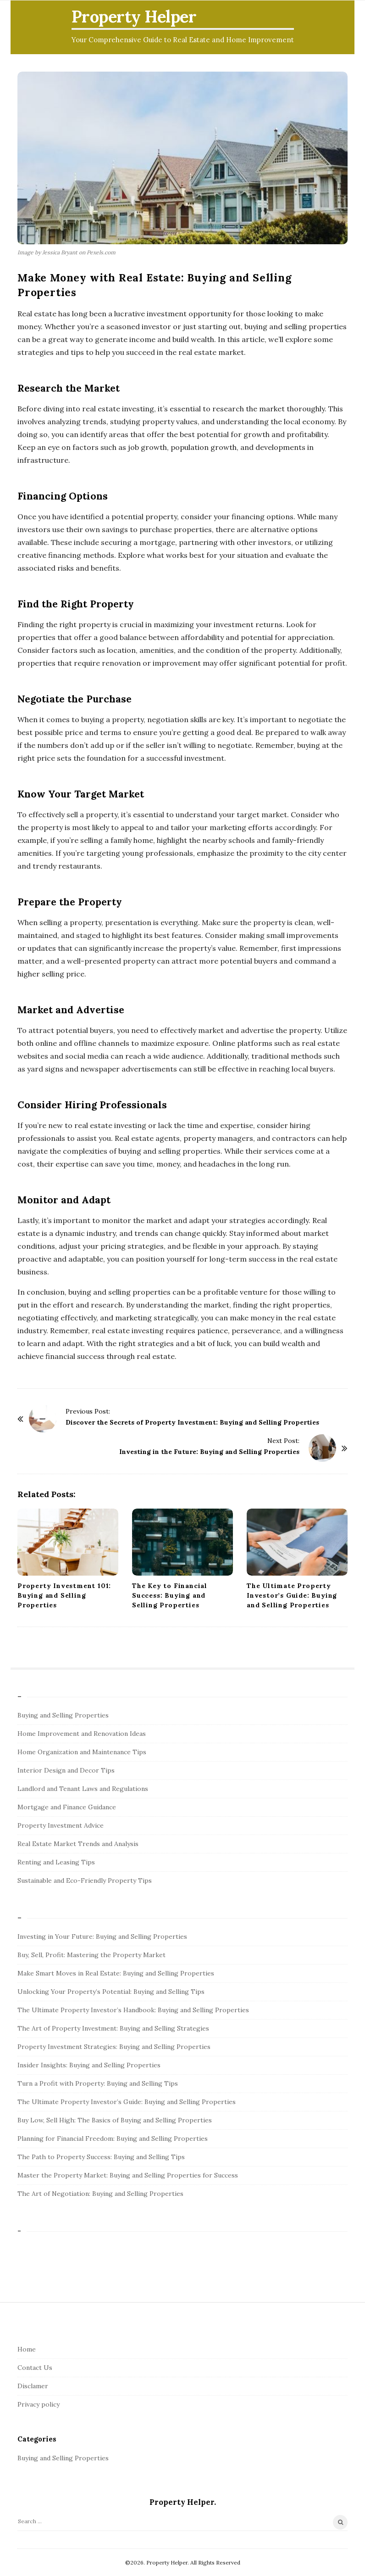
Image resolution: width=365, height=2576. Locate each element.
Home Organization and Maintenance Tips (81, 1752)
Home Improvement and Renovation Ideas (81, 1733)
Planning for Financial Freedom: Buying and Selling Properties (112, 2138)
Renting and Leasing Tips (56, 1862)
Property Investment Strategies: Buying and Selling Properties (113, 2047)
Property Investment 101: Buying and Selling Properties (64, 1595)
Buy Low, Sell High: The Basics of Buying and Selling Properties (114, 2120)
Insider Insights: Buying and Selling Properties (88, 2065)
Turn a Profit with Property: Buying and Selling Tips (97, 2083)
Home (26, 2349)
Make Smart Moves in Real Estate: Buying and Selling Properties (115, 1973)
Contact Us (34, 2367)
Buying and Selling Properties (63, 1715)
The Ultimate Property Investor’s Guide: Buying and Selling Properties (292, 1595)
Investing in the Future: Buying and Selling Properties (209, 1452)
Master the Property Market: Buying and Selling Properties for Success (127, 2175)
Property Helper (134, 16)
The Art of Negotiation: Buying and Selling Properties (100, 2193)
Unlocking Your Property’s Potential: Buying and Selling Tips (111, 1991)
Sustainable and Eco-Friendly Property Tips (84, 1880)
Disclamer (32, 2386)
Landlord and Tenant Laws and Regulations (82, 1789)
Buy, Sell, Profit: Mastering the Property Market (91, 1955)
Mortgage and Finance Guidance (66, 1807)
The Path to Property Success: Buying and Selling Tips (101, 2157)
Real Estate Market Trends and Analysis (77, 1844)
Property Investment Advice (60, 1825)
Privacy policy (38, 2404)
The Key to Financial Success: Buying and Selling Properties (169, 1595)
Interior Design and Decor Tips (66, 1770)
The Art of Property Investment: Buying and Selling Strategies (113, 2028)
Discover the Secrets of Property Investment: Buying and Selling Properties (192, 1422)
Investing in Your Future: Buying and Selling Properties (102, 1936)
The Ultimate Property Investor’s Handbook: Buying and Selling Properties (133, 2010)
